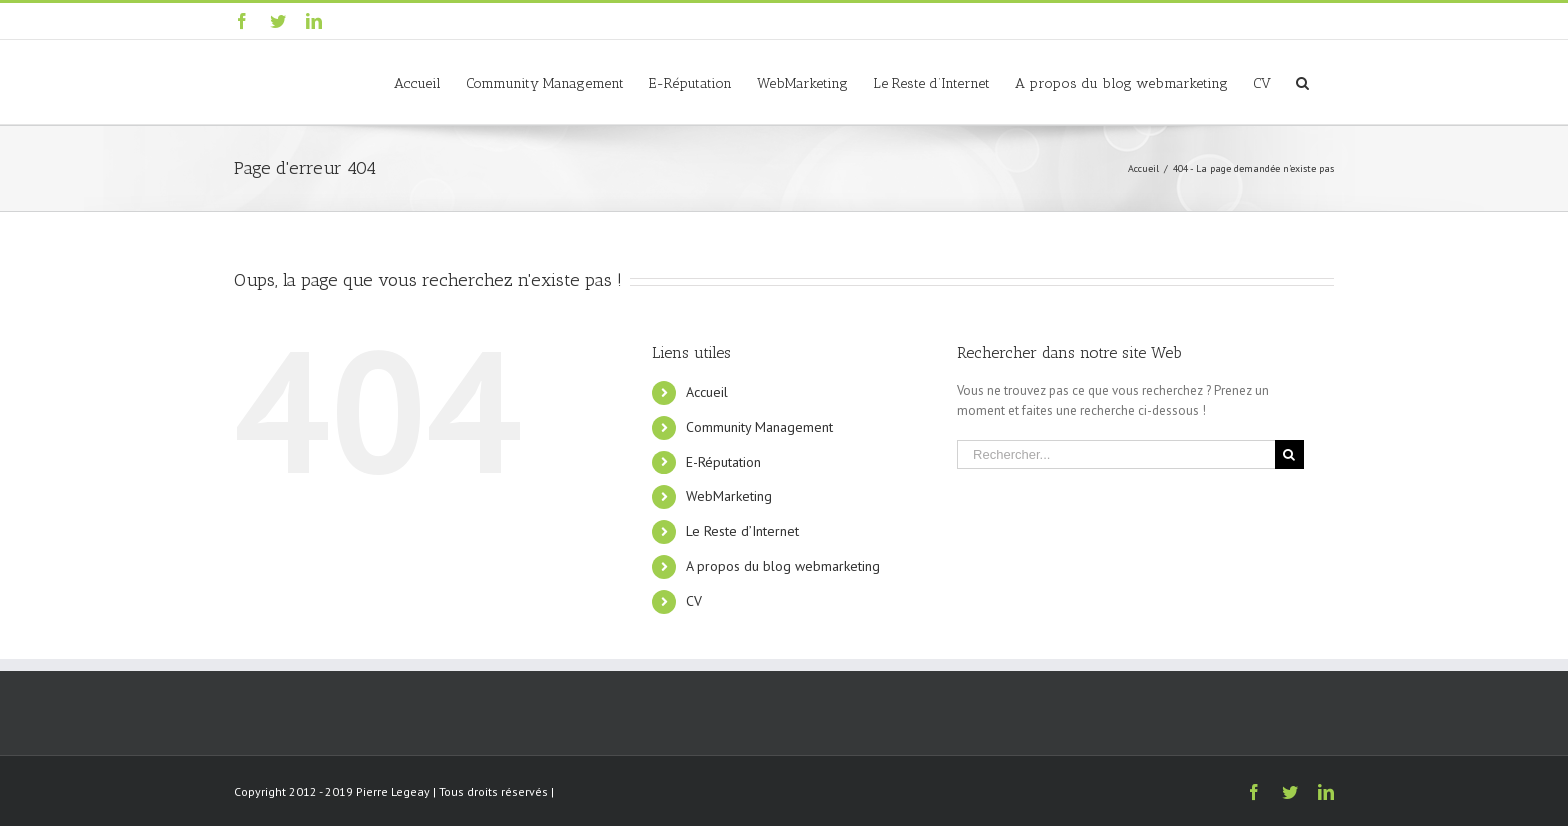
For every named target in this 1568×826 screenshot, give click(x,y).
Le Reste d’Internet (742, 531)
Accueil (707, 392)
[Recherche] (1302, 82)
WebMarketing (729, 496)
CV (694, 601)
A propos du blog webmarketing (783, 566)
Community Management (759, 427)
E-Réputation (723, 462)
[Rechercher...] (1116, 454)
